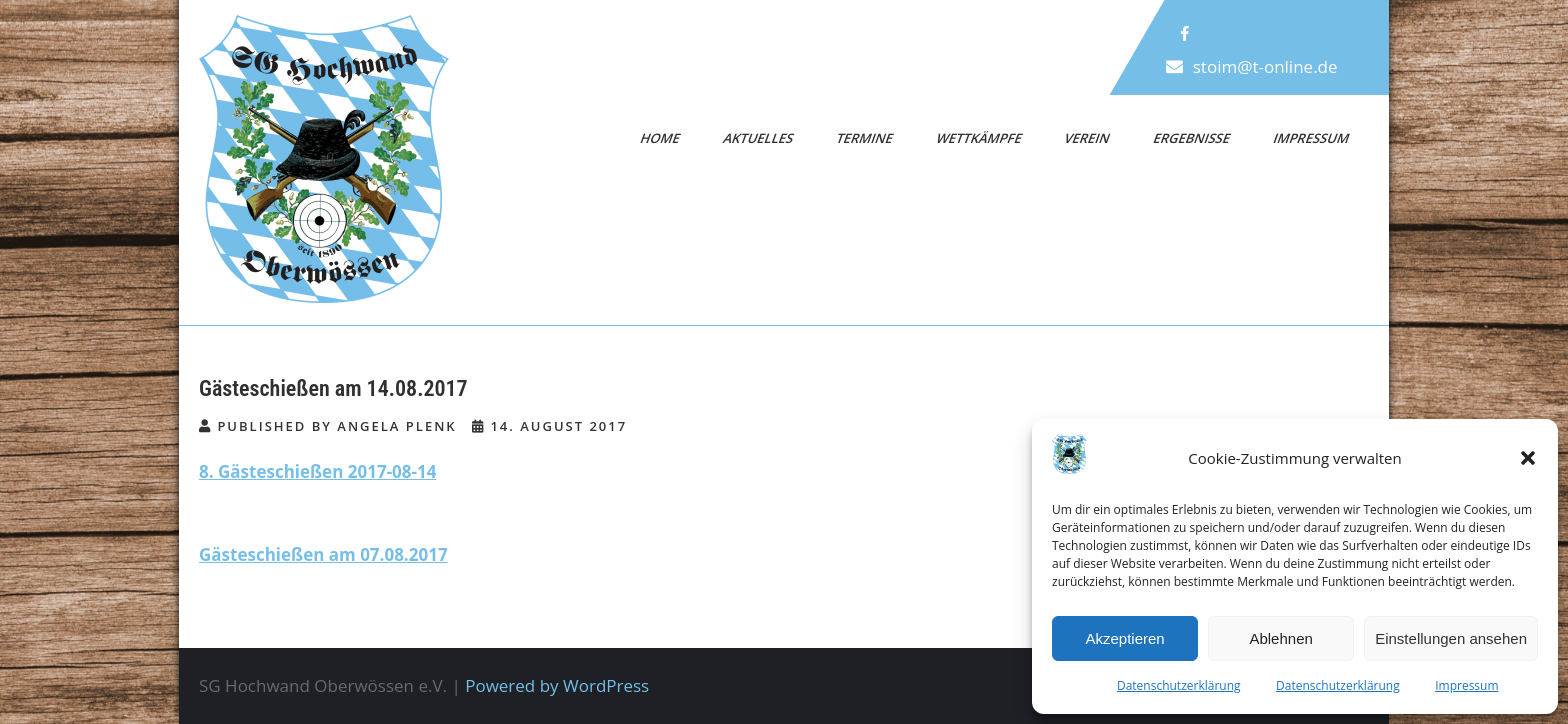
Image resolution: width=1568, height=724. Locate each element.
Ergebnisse (1191, 138)
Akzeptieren (1124, 638)
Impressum (1466, 685)
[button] (1528, 458)
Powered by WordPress (557, 685)
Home (661, 138)
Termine (865, 138)
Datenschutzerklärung (1179, 685)
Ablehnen (1280, 638)
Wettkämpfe (979, 138)
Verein (1088, 138)
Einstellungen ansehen (1451, 638)
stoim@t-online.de (1265, 66)
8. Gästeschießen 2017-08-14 (317, 471)
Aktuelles (758, 138)
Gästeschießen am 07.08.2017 (323, 554)
